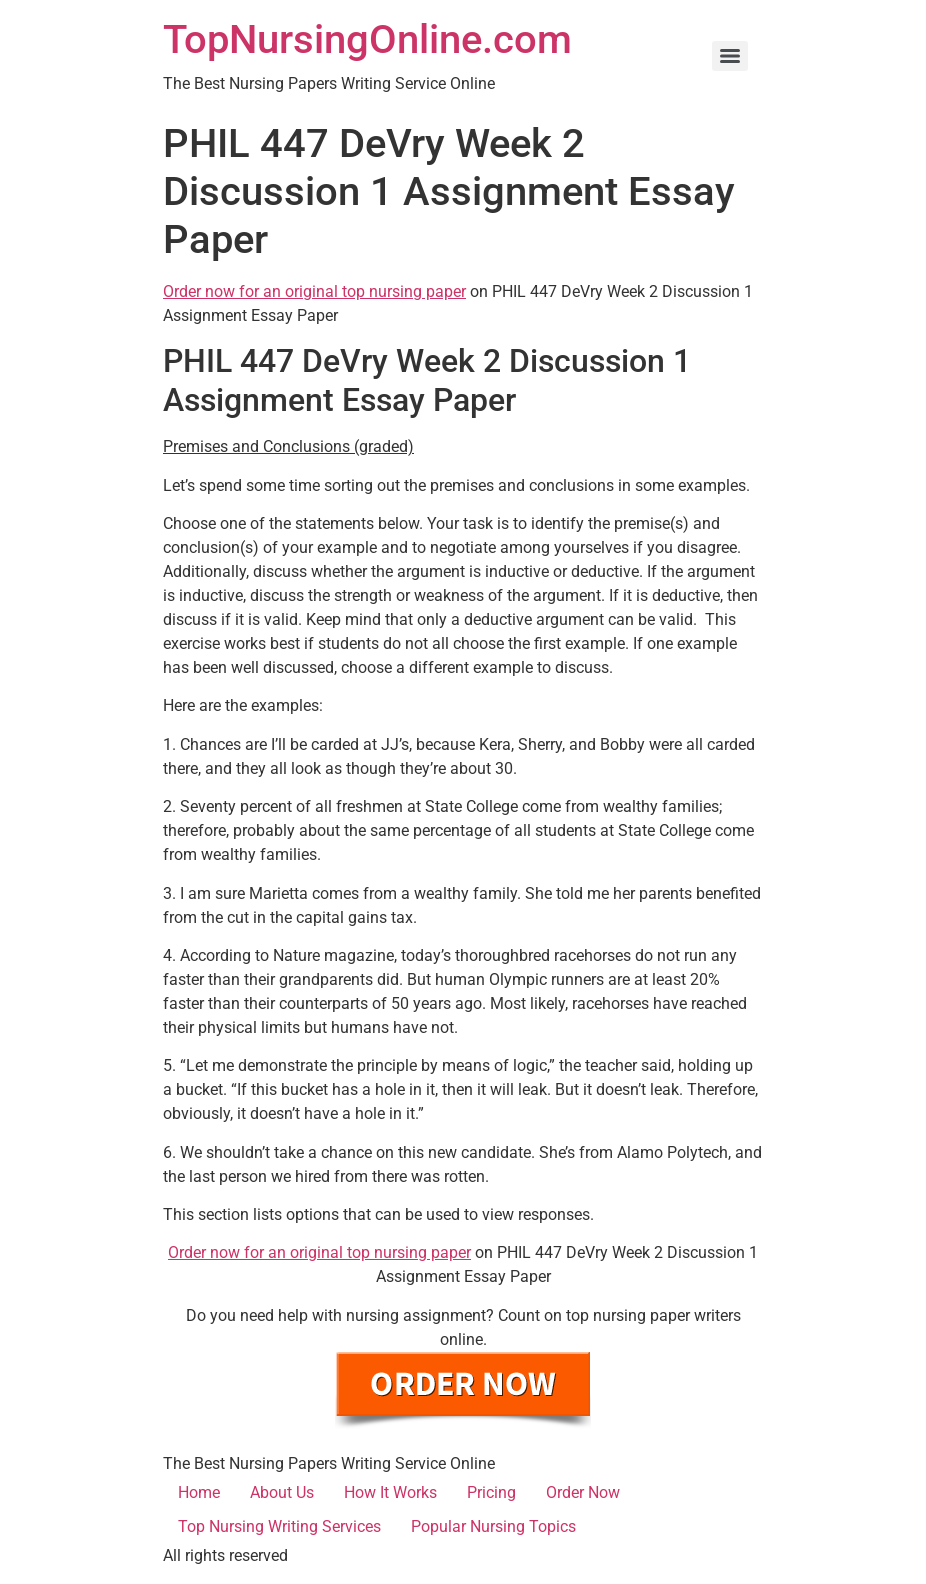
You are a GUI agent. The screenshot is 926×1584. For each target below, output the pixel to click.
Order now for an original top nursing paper (314, 291)
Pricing (491, 1492)
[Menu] (730, 56)
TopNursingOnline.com (367, 39)
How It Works (390, 1492)
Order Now (583, 1492)
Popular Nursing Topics (493, 1526)
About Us (282, 1492)
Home (199, 1492)
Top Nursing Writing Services (279, 1526)
